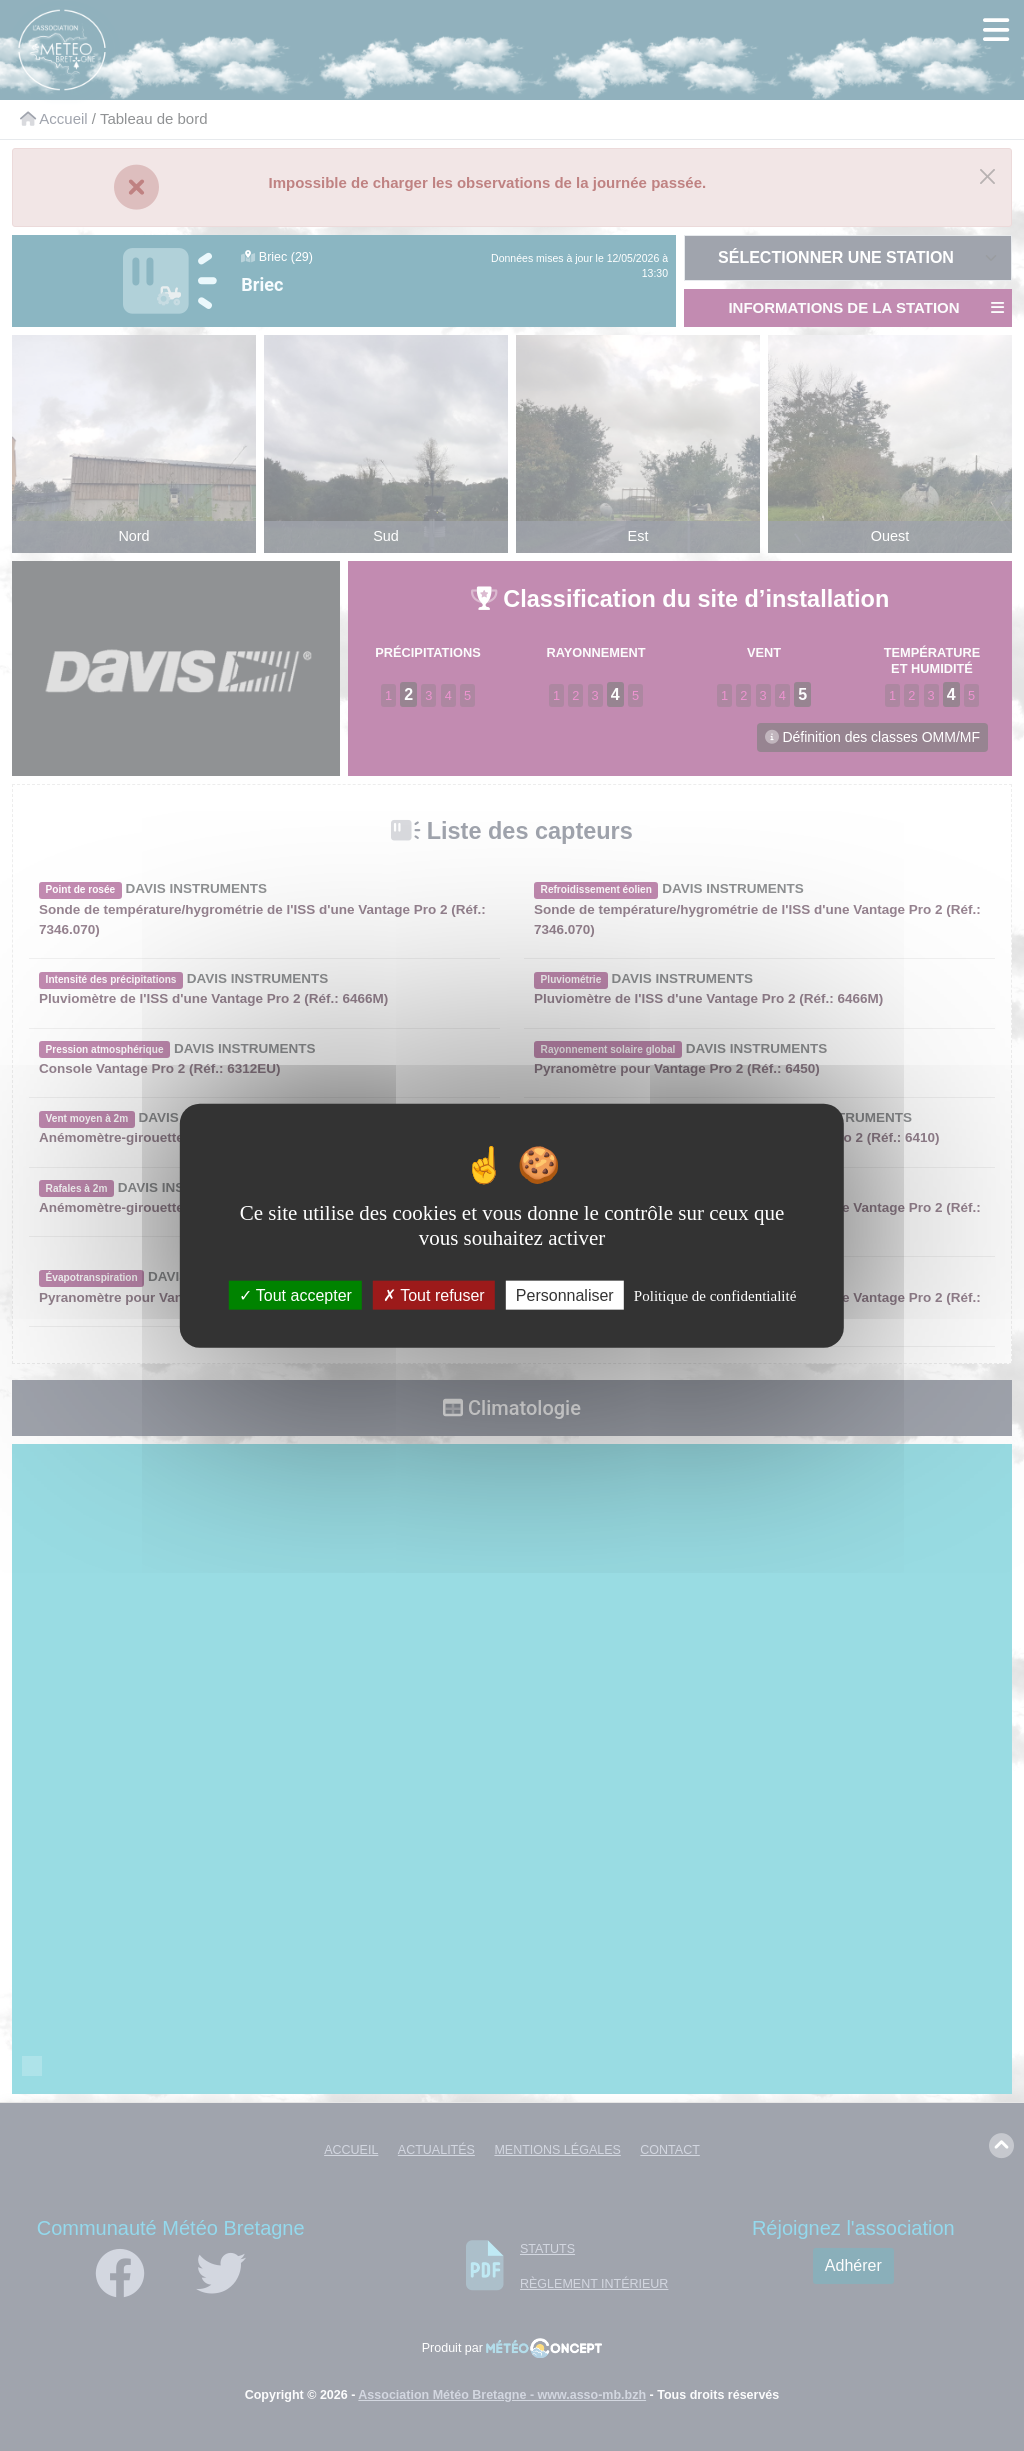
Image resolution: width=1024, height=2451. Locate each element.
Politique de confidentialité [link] (715, 1296)
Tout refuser (434, 1295)
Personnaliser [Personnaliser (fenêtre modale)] (565, 1295)
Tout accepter (295, 1295)
